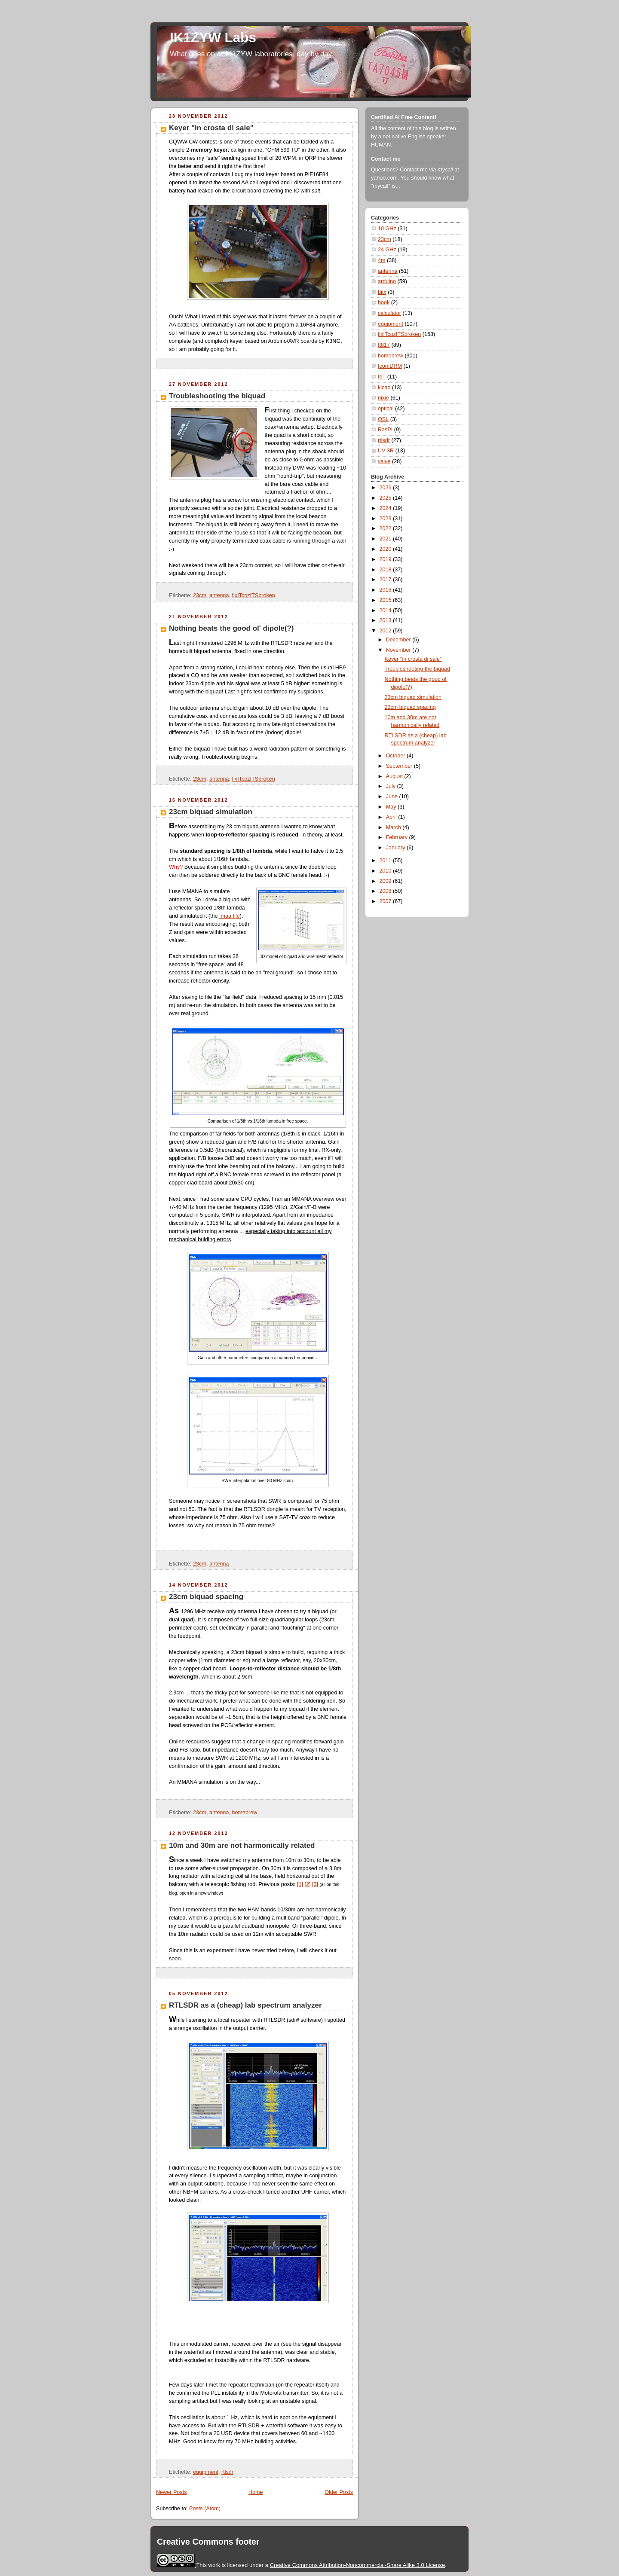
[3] (315, 1884)
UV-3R (386, 451)
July (391, 786)
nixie (383, 398)
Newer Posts (171, 2492)
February (397, 837)
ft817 (384, 345)
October (396, 756)
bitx (382, 292)
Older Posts (339, 2492)
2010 (386, 871)
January (396, 848)
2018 (386, 570)
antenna (219, 595)
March (394, 827)
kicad (384, 388)
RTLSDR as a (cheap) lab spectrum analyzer (245, 2005)
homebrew (244, 1813)
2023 (386, 519)
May (392, 807)
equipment (205, 2472)
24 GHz (387, 250)
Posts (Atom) (205, 2509)
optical (385, 409)
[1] (300, 1884)
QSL (383, 419)
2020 (386, 549)
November (399, 650)
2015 (386, 600)
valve (384, 461)
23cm (199, 595)
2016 (386, 590)
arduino (387, 281)
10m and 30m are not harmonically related (242, 1845)
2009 (386, 881)
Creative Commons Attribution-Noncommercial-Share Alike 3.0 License (357, 2565)
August (395, 776)
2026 (386, 488)
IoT (382, 377)
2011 (386, 861)
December (399, 640)
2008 (386, 891)
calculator (389, 313)
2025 (386, 498)
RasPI (385, 430)
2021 (386, 539)
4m (382, 260)
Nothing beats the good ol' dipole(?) (231, 628)
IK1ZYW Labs (213, 37)
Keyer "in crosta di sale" (211, 128)
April (392, 817)
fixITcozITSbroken (253, 595)
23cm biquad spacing (206, 1597)
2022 (386, 528)
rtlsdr (227, 2472)
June (392, 797)
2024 (386, 508)
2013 (386, 620)
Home (255, 2492)
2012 (386, 631)
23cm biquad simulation (210, 812)
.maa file (229, 916)
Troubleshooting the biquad (217, 396)
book (383, 302)
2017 (386, 580)
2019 (386, 559)
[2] (307, 1884)
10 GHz (387, 229)
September (400, 766)
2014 (386, 610)
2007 (386, 901)
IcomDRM (390, 366)
